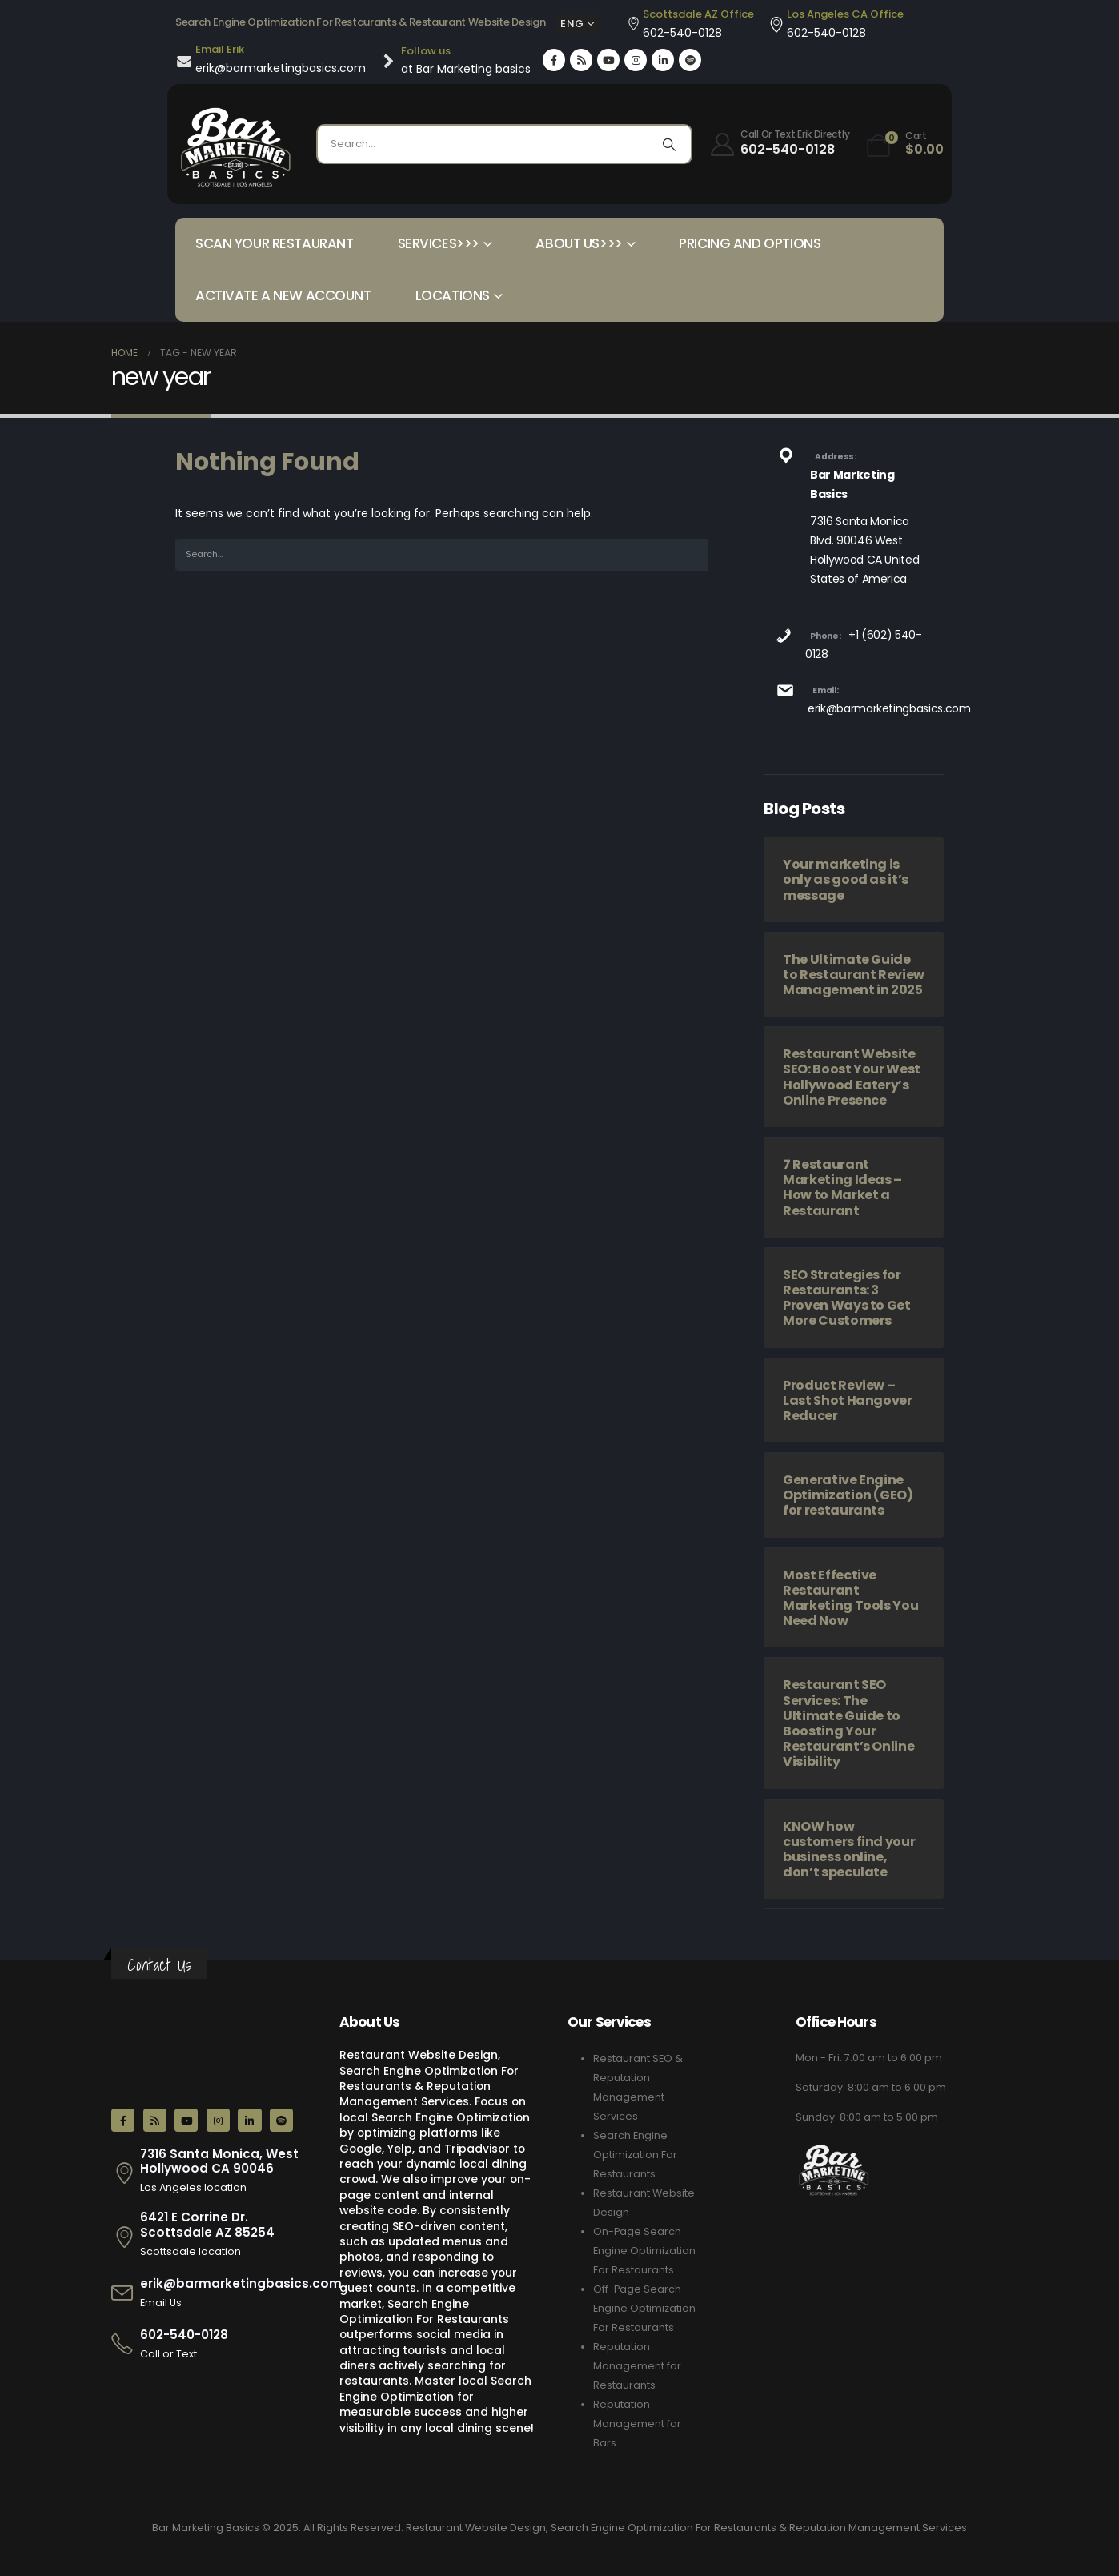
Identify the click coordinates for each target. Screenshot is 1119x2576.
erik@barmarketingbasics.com (889, 708)
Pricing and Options (749, 243)
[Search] (669, 144)
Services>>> (438, 243)
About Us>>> (578, 243)
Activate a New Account (283, 295)
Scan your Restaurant (274, 243)
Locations (452, 295)
